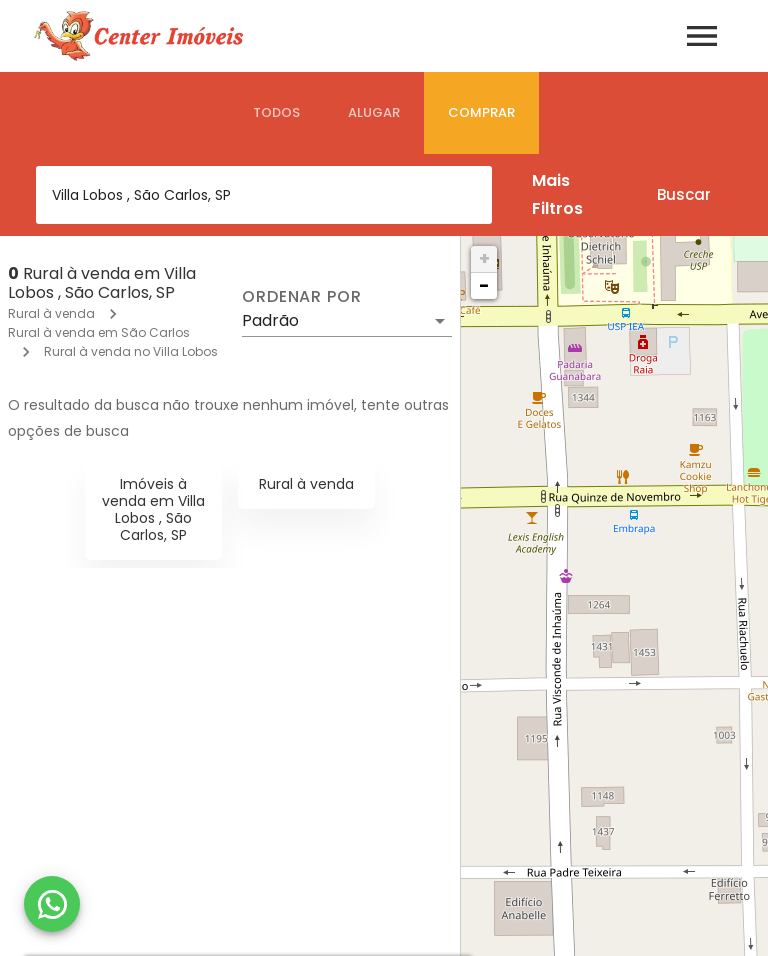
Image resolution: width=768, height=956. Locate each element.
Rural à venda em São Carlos (99, 332)
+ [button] (484, 258)
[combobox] (264, 195)
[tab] (276, 113)
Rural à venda (51, 313)
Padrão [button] (270, 320)
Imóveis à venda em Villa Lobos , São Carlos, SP (153, 509)
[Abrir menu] (702, 36)
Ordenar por (302, 297)
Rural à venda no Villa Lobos (131, 351)
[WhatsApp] (52, 904)
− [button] (484, 285)
